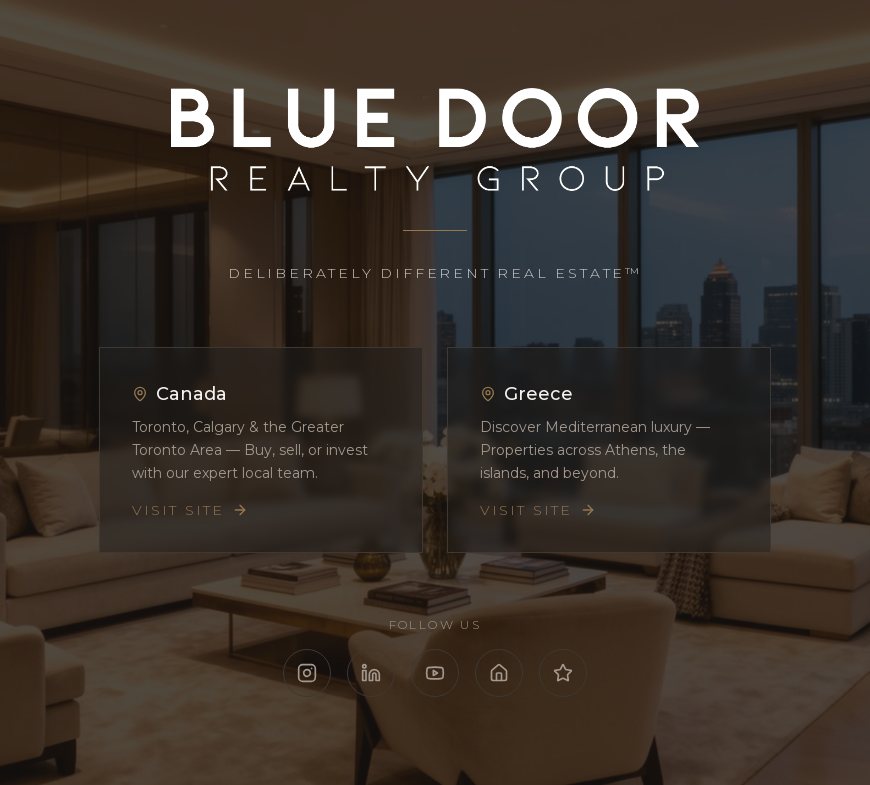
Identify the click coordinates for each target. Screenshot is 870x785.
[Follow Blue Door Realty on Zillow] (499, 673)
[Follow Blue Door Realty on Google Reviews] (563, 673)
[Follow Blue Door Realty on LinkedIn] (371, 673)
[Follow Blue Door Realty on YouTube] (435, 673)
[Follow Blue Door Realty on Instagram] (307, 673)
